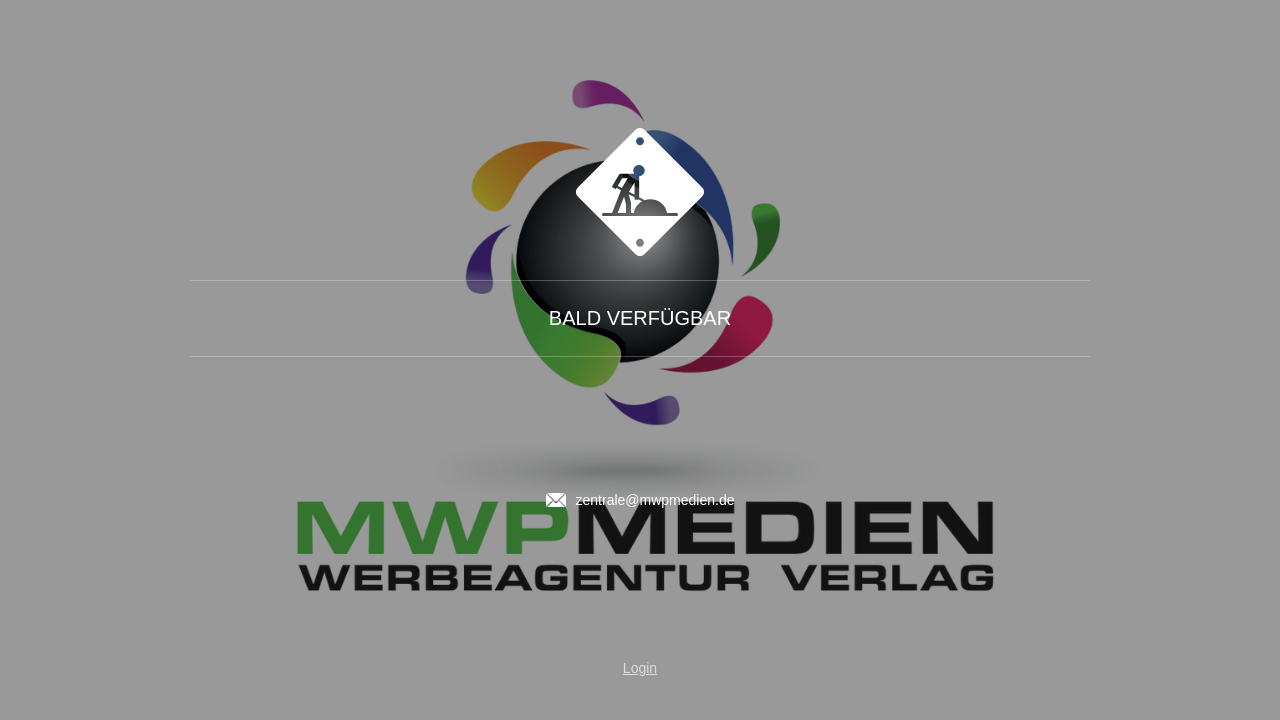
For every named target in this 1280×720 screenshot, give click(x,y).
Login (640, 668)
